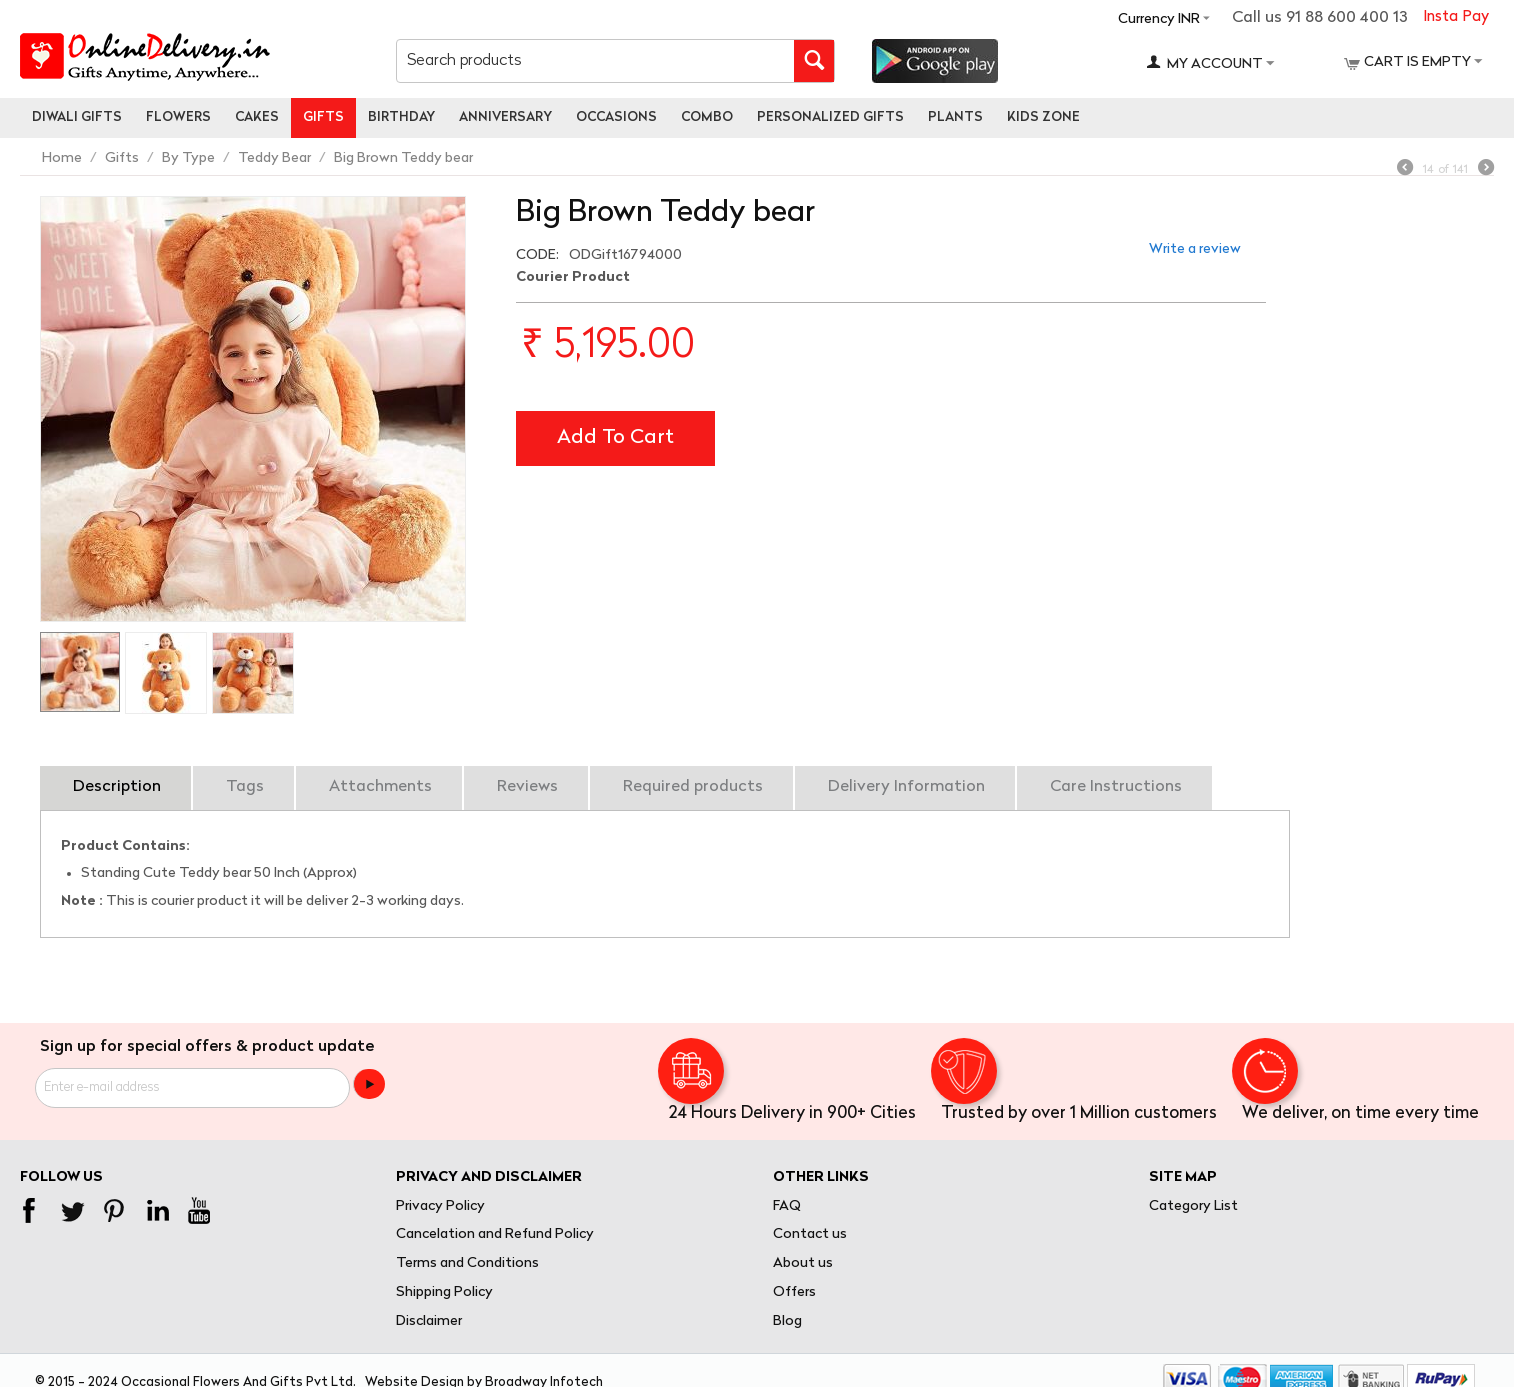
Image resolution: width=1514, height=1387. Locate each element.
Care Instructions (1116, 787)
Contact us (810, 1234)
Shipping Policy (444, 1292)
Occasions (616, 117)
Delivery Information (906, 787)
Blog (787, 1321)
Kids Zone (1043, 117)
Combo (707, 117)
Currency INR (1159, 19)
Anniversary (505, 117)
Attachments (380, 787)
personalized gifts (830, 117)
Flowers (178, 117)
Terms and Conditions (467, 1263)
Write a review (1195, 249)
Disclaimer (429, 1321)
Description (117, 787)
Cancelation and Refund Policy (495, 1234)
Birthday (401, 117)
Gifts (323, 117)
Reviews (527, 787)
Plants (955, 117)
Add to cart (615, 438)
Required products (693, 787)
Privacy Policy (440, 1206)
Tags (245, 787)
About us (803, 1263)
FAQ (787, 1206)
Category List (1193, 1206)
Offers (794, 1292)
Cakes (257, 117)
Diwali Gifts (77, 117)
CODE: (537, 255)
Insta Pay (1456, 17)
